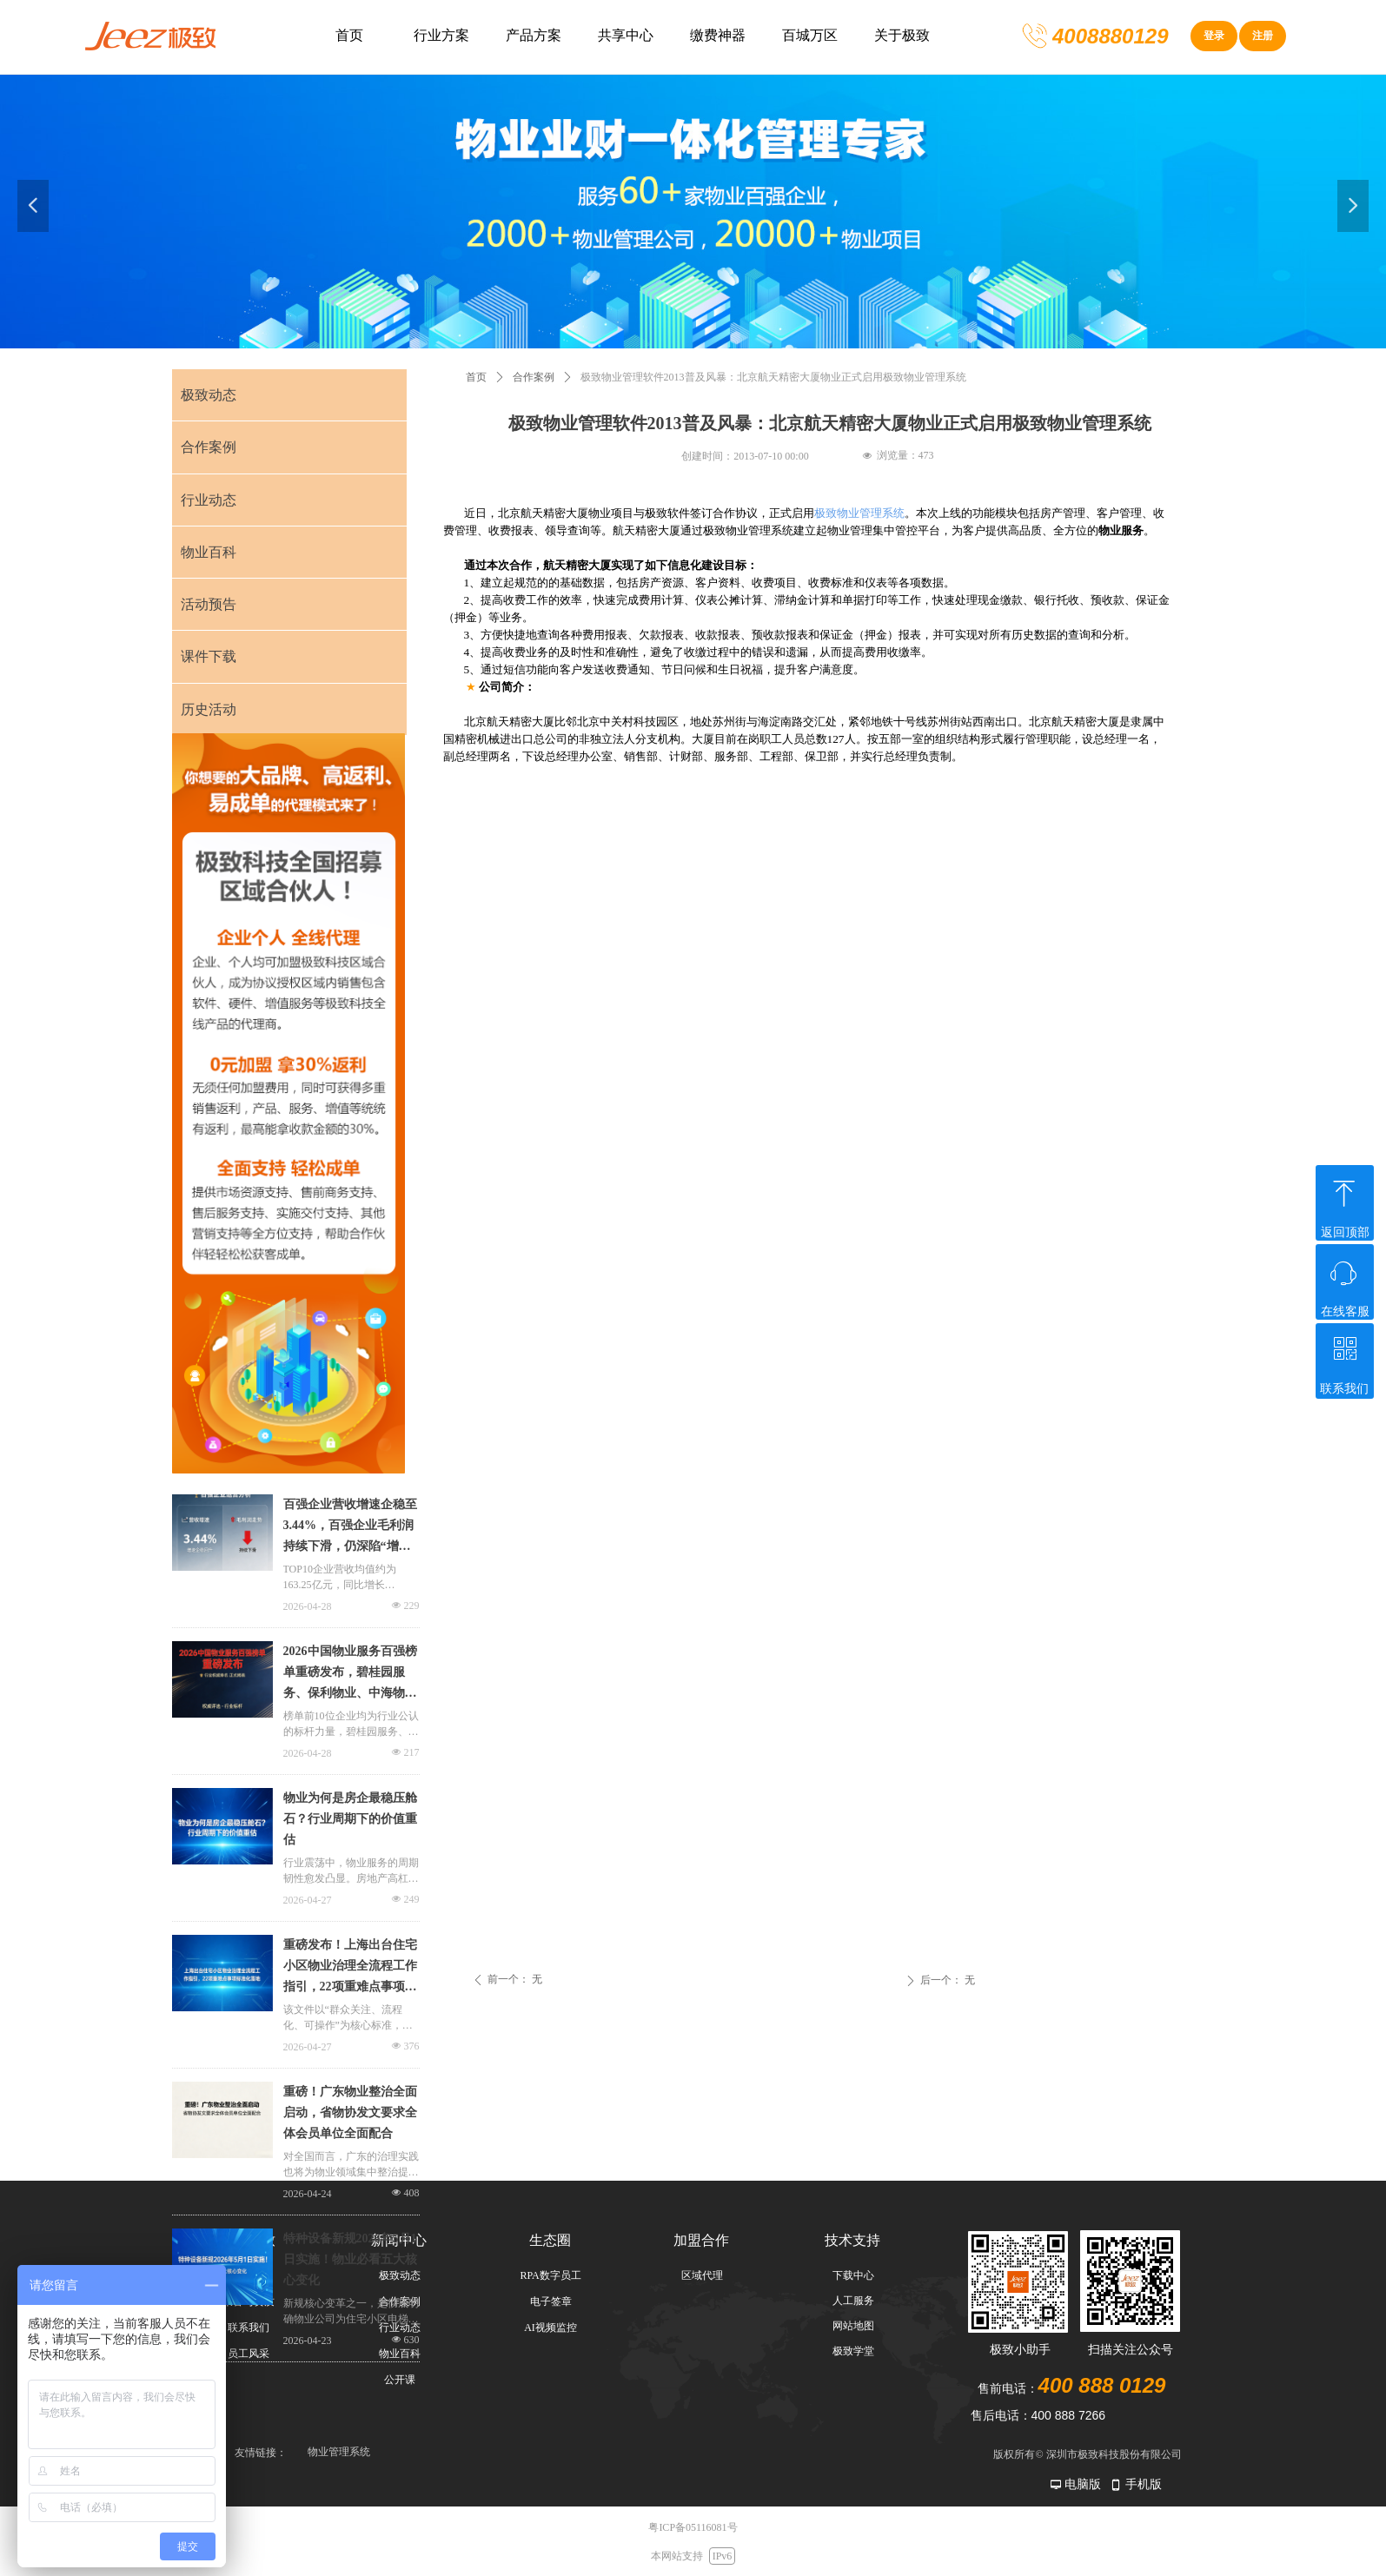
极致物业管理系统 (859, 513)
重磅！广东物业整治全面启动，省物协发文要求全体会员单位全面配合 (350, 2112)
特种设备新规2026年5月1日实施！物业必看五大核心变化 (350, 2259)
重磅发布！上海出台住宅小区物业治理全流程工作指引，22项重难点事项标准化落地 (350, 1967)
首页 (476, 377)
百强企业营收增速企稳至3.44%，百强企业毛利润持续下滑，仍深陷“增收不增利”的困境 (350, 1527)
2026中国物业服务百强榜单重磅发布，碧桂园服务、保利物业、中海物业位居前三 (350, 1674)
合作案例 (533, 377)
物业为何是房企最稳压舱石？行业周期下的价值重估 (350, 1818)
